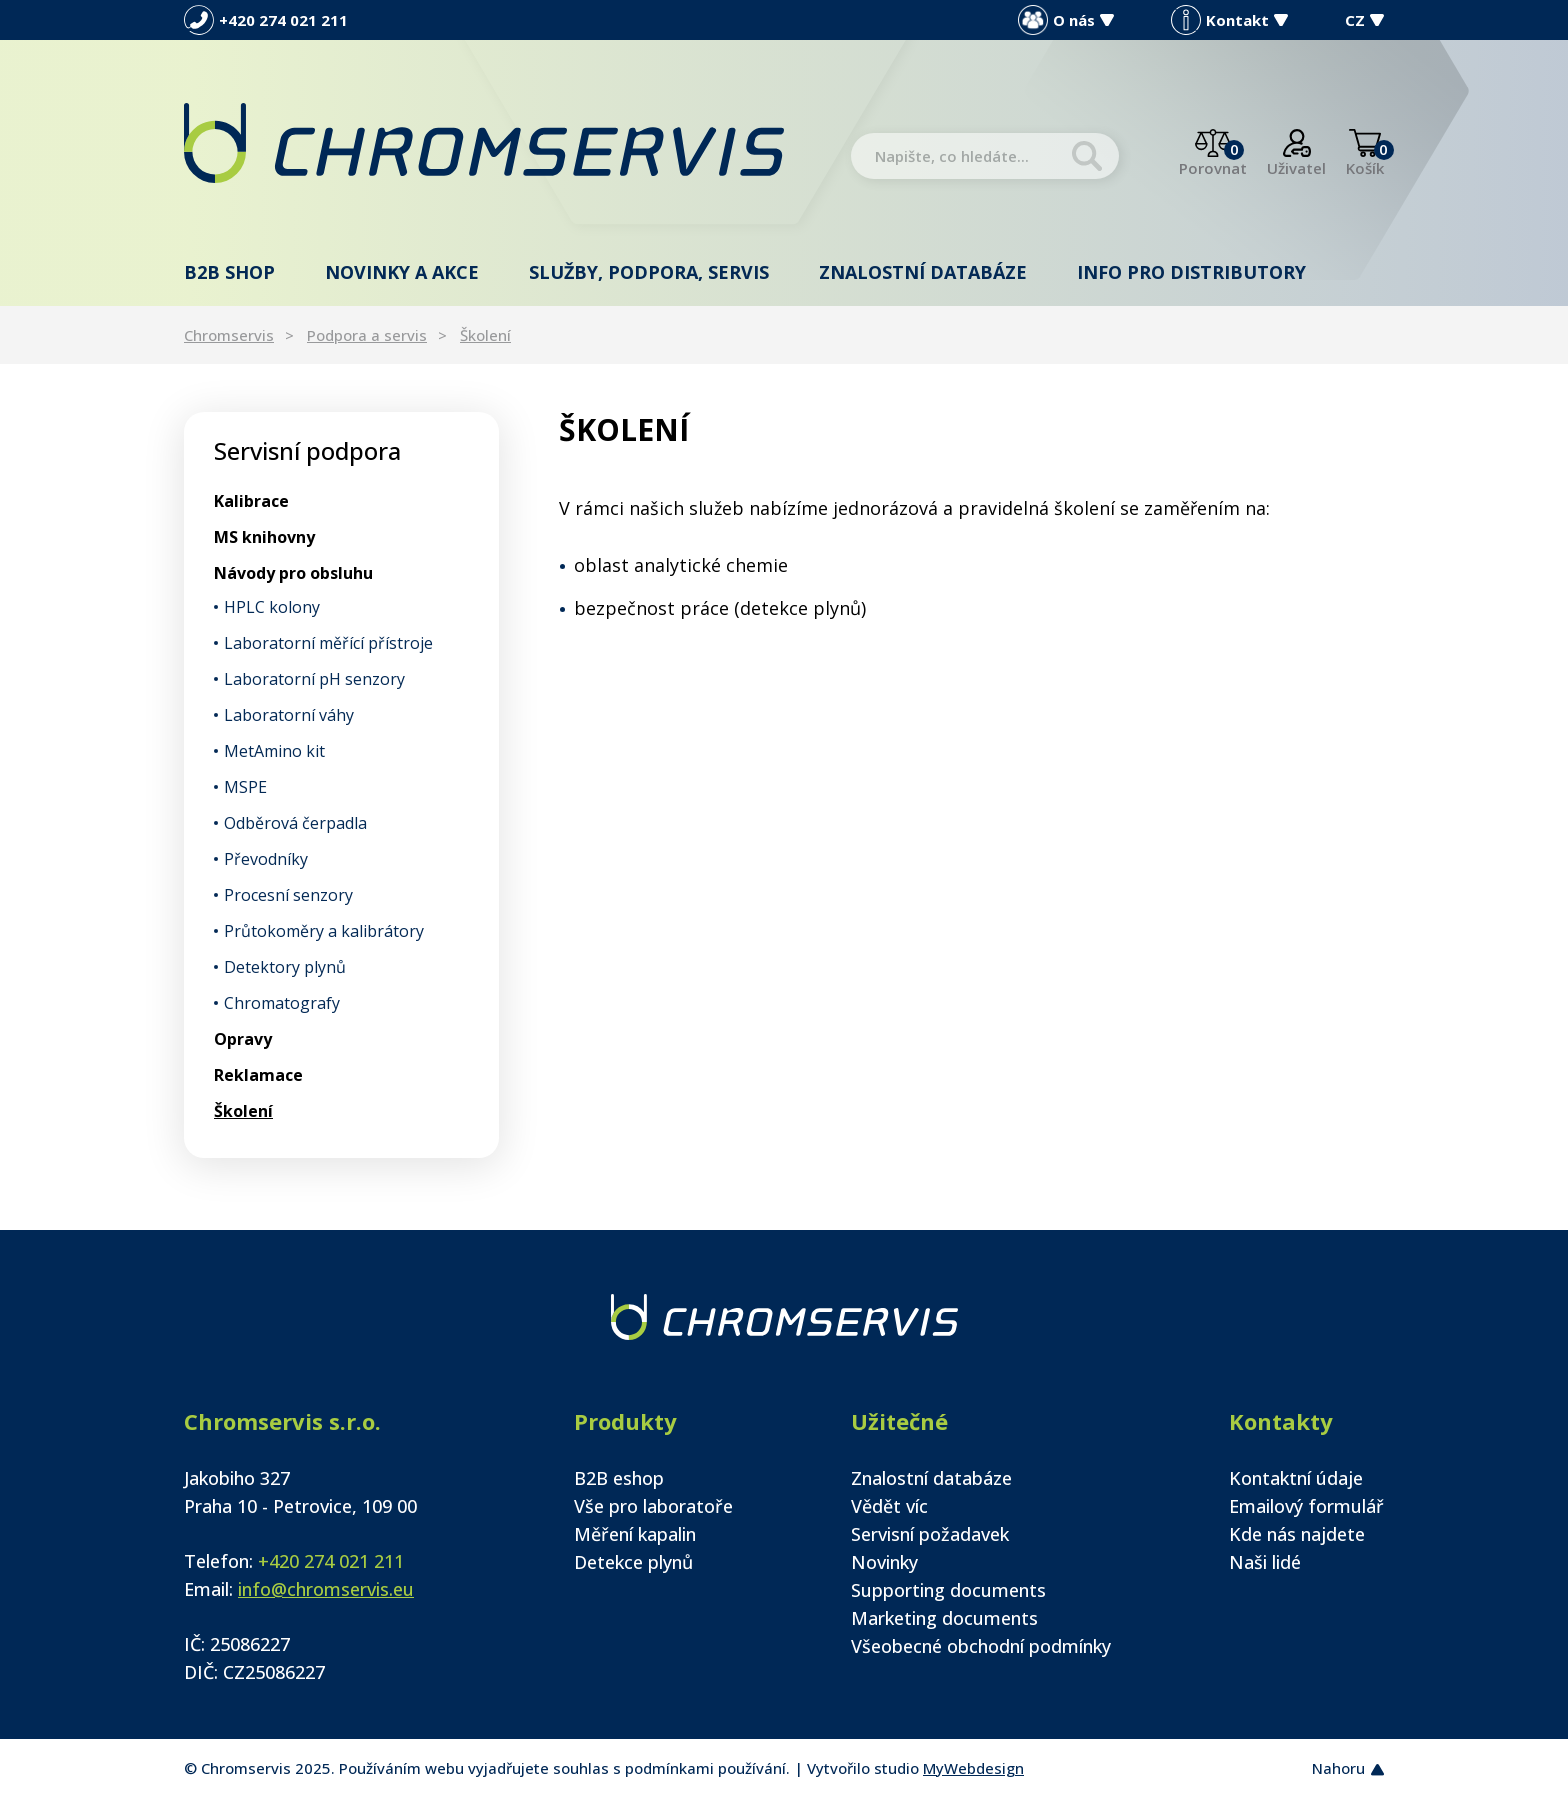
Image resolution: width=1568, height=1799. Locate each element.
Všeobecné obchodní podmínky (981, 1646)
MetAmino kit (274, 751)
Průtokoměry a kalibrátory (324, 931)
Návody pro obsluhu (293, 573)
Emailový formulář (1306, 1506)
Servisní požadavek (930, 1534)
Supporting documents (948, 1590)
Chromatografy (282, 1003)
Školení (485, 335)
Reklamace (258, 1075)
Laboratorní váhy (289, 715)
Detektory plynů (285, 967)
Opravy (243, 1039)
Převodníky (266, 859)
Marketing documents (944, 1618)
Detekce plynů (633, 1562)
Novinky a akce (402, 272)
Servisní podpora (307, 450)
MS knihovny (264, 537)
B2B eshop (619, 1478)
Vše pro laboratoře (653, 1506)
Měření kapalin (635, 1534)
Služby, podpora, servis (649, 272)
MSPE (245, 787)
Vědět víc (889, 1506)
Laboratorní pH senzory (314, 679)
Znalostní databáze (923, 272)
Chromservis (229, 335)
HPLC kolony (272, 607)
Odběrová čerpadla (295, 823)
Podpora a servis (367, 335)
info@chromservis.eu (326, 1589)
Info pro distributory (1191, 272)
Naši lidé (1265, 1562)
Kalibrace (251, 501)
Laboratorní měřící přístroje (328, 643)
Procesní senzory (288, 895)
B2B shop (229, 272)
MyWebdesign (973, 1768)
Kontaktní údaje (1296, 1478)
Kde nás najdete (1297, 1534)
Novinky (884, 1562)
